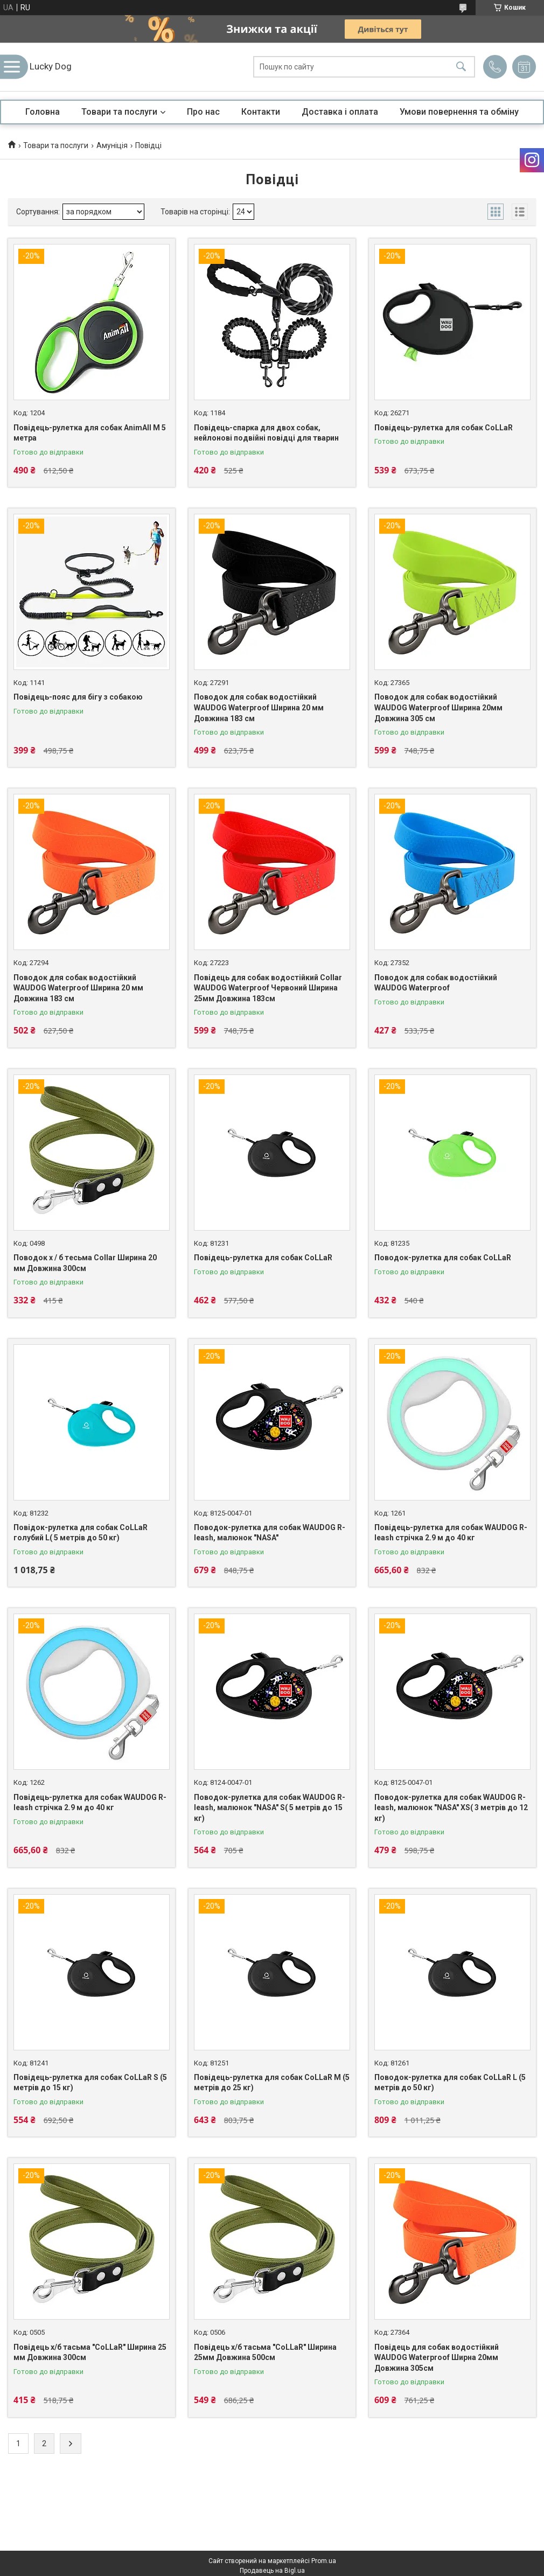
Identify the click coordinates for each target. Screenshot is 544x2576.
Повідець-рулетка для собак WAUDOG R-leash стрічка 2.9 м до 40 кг (450, 1532)
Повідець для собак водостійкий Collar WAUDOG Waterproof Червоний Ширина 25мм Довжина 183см (268, 988)
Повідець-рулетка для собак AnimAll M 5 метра (89, 433)
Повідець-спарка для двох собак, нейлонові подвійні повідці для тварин (266, 433)
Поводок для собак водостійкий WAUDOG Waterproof (435, 983)
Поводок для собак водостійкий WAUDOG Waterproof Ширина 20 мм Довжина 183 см (259, 707)
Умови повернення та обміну (459, 112)
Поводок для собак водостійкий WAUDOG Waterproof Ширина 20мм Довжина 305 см (438, 707)
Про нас (203, 112)
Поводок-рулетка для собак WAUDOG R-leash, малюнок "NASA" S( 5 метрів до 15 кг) (269, 1808)
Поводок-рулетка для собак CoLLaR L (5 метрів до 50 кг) (450, 2082)
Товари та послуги (119, 112)
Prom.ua (323, 2561)
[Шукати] (461, 67)
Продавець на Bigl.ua (272, 2570)
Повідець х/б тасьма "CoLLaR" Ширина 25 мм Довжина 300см (89, 2352)
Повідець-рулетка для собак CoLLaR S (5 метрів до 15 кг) (90, 2082)
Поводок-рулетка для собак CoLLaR (442, 1257)
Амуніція (112, 145)
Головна (42, 112)
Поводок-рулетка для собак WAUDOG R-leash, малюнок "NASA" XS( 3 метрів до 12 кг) (451, 1808)
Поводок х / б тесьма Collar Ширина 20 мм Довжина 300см (85, 1263)
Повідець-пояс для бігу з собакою (78, 697)
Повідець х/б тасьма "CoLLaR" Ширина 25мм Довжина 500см (265, 2352)
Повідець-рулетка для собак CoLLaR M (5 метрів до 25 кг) (272, 2082)
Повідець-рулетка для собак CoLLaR (443, 427)
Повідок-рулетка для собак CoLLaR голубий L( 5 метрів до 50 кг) (80, 1532)
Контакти (260, 112)
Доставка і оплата (340, 112)
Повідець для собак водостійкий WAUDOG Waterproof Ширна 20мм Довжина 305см (436, 2357)
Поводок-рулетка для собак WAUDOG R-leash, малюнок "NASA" (269, 1532)
